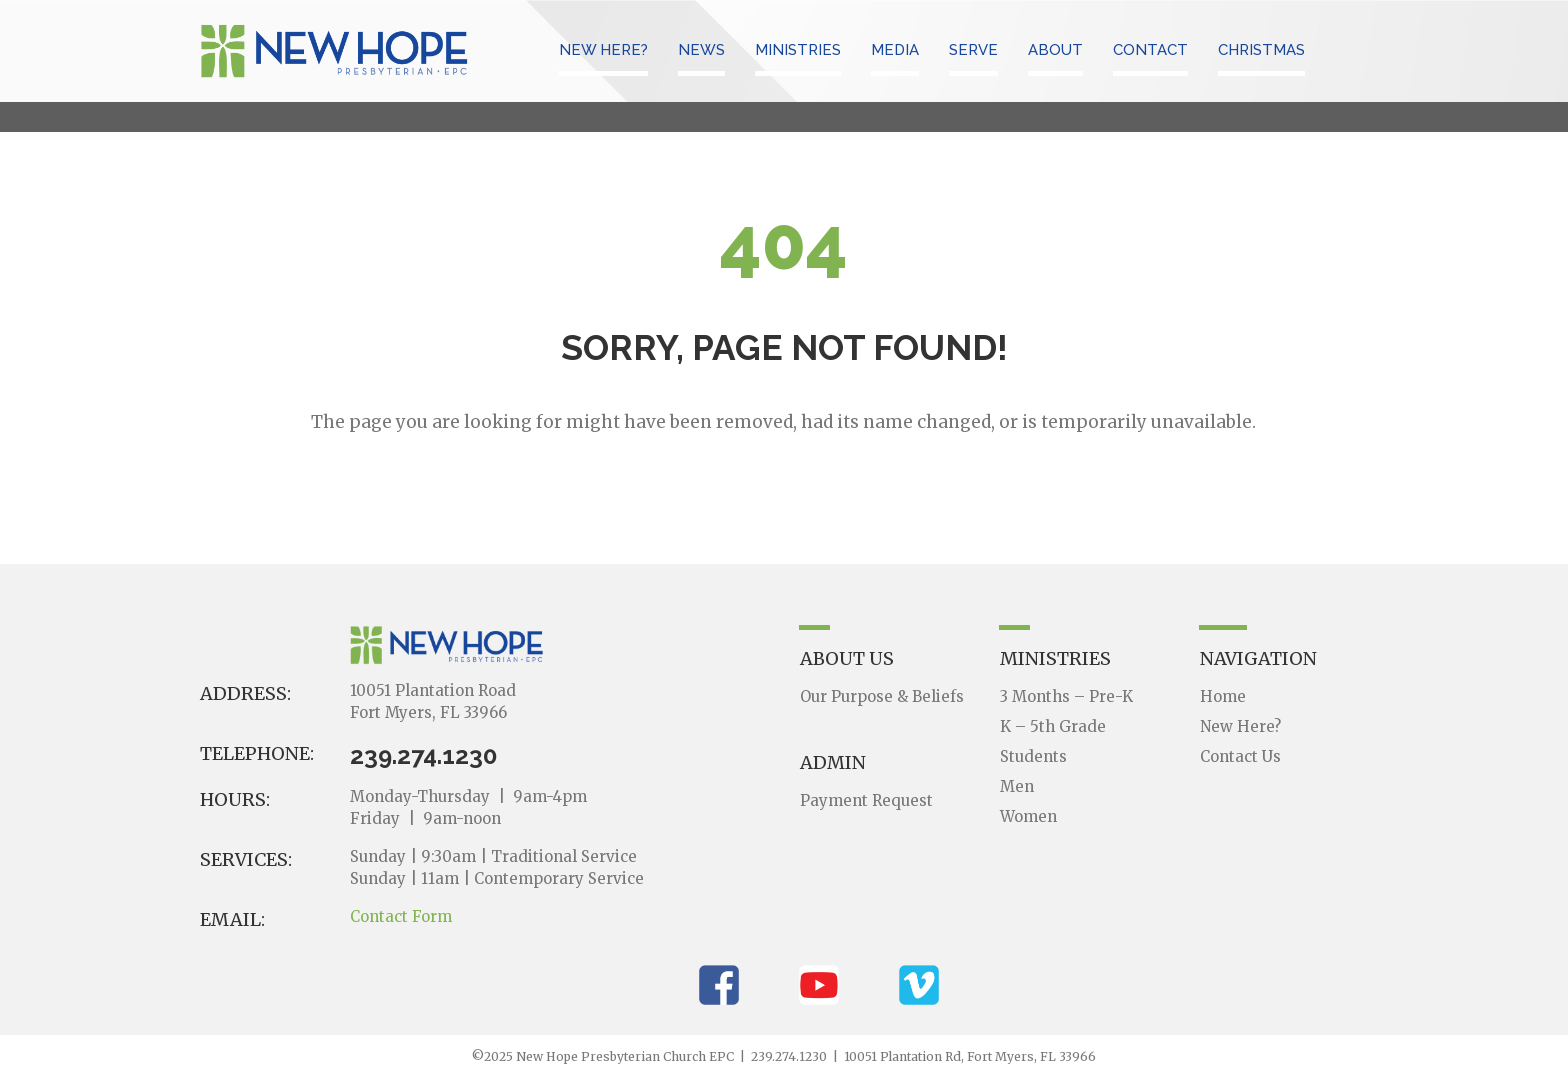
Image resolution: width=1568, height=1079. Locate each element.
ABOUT (1055, 50)
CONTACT (1150, 50)
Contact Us (1240, 756)
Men (1017, 786)
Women (1028, 816)
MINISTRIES (798, 50)
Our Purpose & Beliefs (882, 696)
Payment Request (866, 800)
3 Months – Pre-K (1066, 696)
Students (1033, 756)
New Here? (1240, 726)
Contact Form (401, 916)
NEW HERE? (603, 50)
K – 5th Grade (1053, 726)
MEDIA (895, 50)
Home (1223, 696)
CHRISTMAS (1261, 50)
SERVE (973, 50)
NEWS (701, 50)
